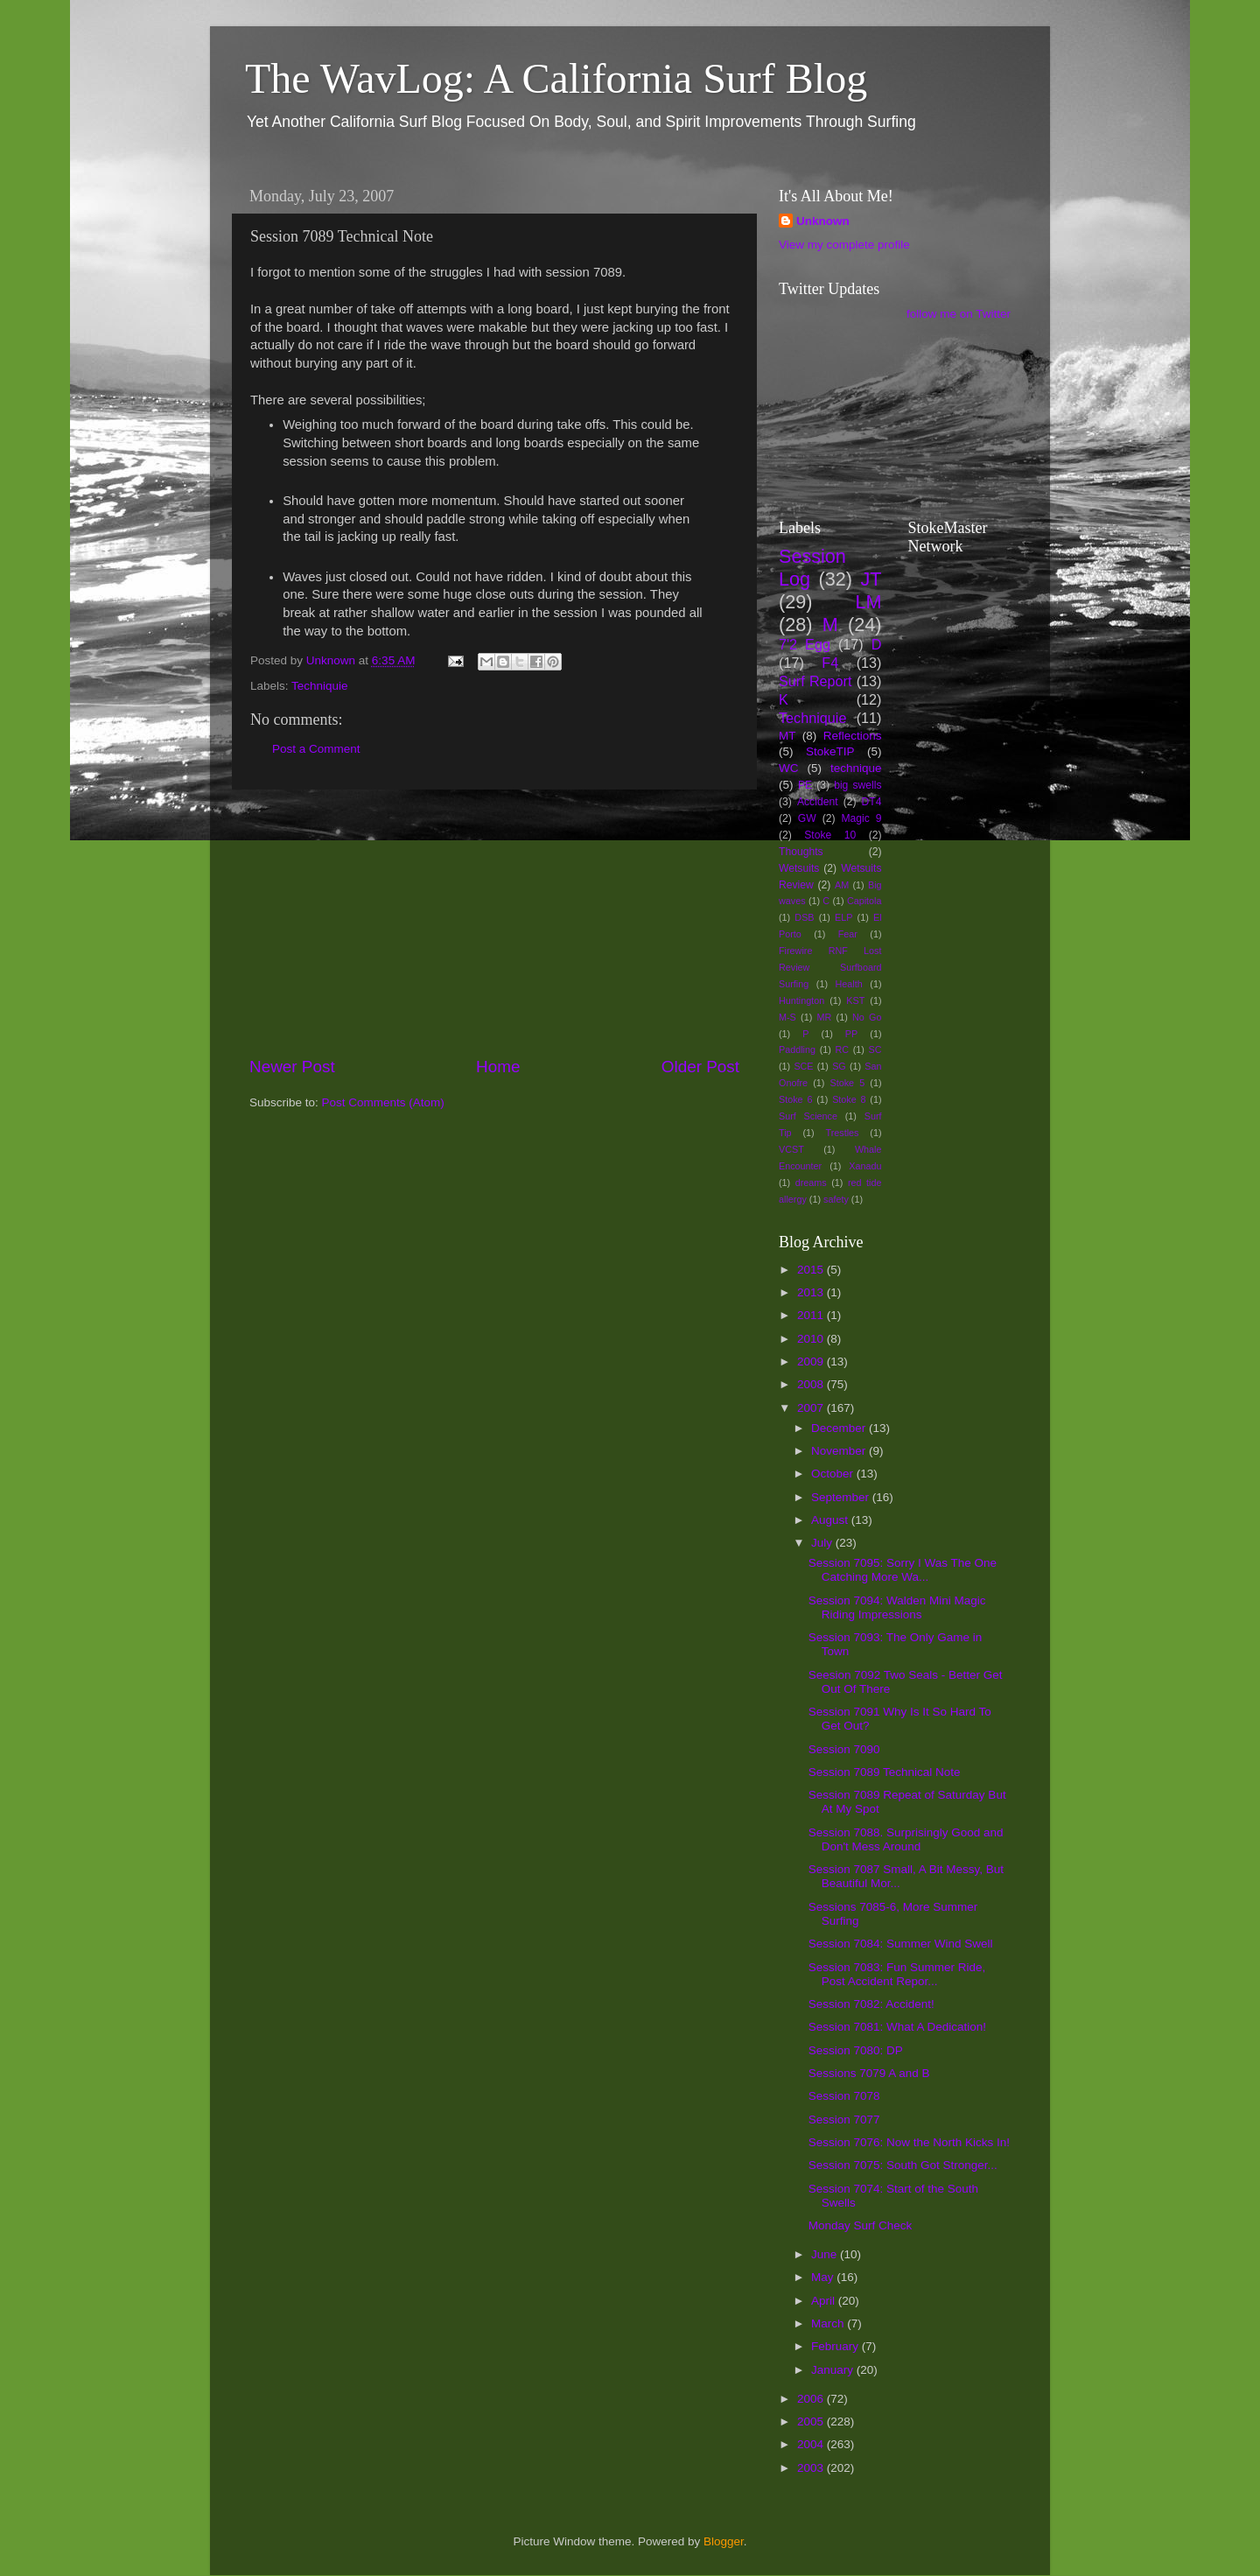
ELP (843, 917)
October (834, 1473)
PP (851, 1033)
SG (839, 1066)
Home (498, 1066)
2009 (812, 1361)
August (831, 1520)
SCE (803, 1066)
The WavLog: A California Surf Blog (556, 78)
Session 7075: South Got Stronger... (903, 2165)
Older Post (700, 1066)
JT (871, 579)
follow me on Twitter (958, 313)
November (840, 1450)
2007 (812, 1407)
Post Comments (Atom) (383, 1102)
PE (805, 785)
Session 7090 (844, 1749)
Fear (848, 934)
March (829, 2323)
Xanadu (865, 1166)
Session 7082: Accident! (871, 2004)
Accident (817, 802)
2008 (812, 1384)
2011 (812, 1315)
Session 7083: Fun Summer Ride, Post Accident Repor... (897, 1974)
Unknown (823, 221)
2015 (812, 1269)
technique (856, 768)
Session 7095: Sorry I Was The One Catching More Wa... (902, 1569)
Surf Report (815, 681)
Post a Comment (316, 748)
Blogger (724, 2541)
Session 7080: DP (855, 2050)
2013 (812, 1292)
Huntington (801, 1000)
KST (855, 1000)
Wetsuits (799, 868)
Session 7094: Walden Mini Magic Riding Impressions (897, 1607)
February (836, 2346)
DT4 (872, 802)
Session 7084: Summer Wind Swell (900, 1943)
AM (842, 885)
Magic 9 (861, 818)
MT (787, 735)
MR (824, 1017)
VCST (791, 1149)
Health (849, 984)
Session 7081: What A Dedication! (897, 2026)
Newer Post (292, 1066)
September (841, 1497)
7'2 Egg (804, 644)
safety (836, 1199)
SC (875, 1049)
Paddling (797, 1049)
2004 (812, 2444)
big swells (857, 785)
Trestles (841, 1132)
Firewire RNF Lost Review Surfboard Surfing (830, 967)
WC (789, 768)
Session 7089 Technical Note (884, 1772)
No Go (866, 1017)
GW (807, 818)
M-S (787, 1017)
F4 (830, 662)
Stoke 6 (795, 1099)
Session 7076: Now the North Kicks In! (909, 2142)
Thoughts (801, 852)
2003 (812, 2467)
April (824, 2300)
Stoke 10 (830, 835)
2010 (812, 1338)
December (840, 1428)
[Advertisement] (494, 922)
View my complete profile (844, 244)
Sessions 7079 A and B (869, 2073)
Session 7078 (844, 2095)
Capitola (864, 900)
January (834, 2369)
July (823, 1542)
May (823, 2277)
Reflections (852, 735)
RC (842, 1049)
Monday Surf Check (860, 2225)
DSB (804, 917)
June (825, 2254)
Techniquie (319, 685)
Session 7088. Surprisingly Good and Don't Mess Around (906, 1839)
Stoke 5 (847, 1082)
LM (869, 602)
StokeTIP (830, 751)
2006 (812, 2398)
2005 (812, 2421)
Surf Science (808, 1116)
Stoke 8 (848, 1099)
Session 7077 (844, 2119)
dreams (811, 1182)
